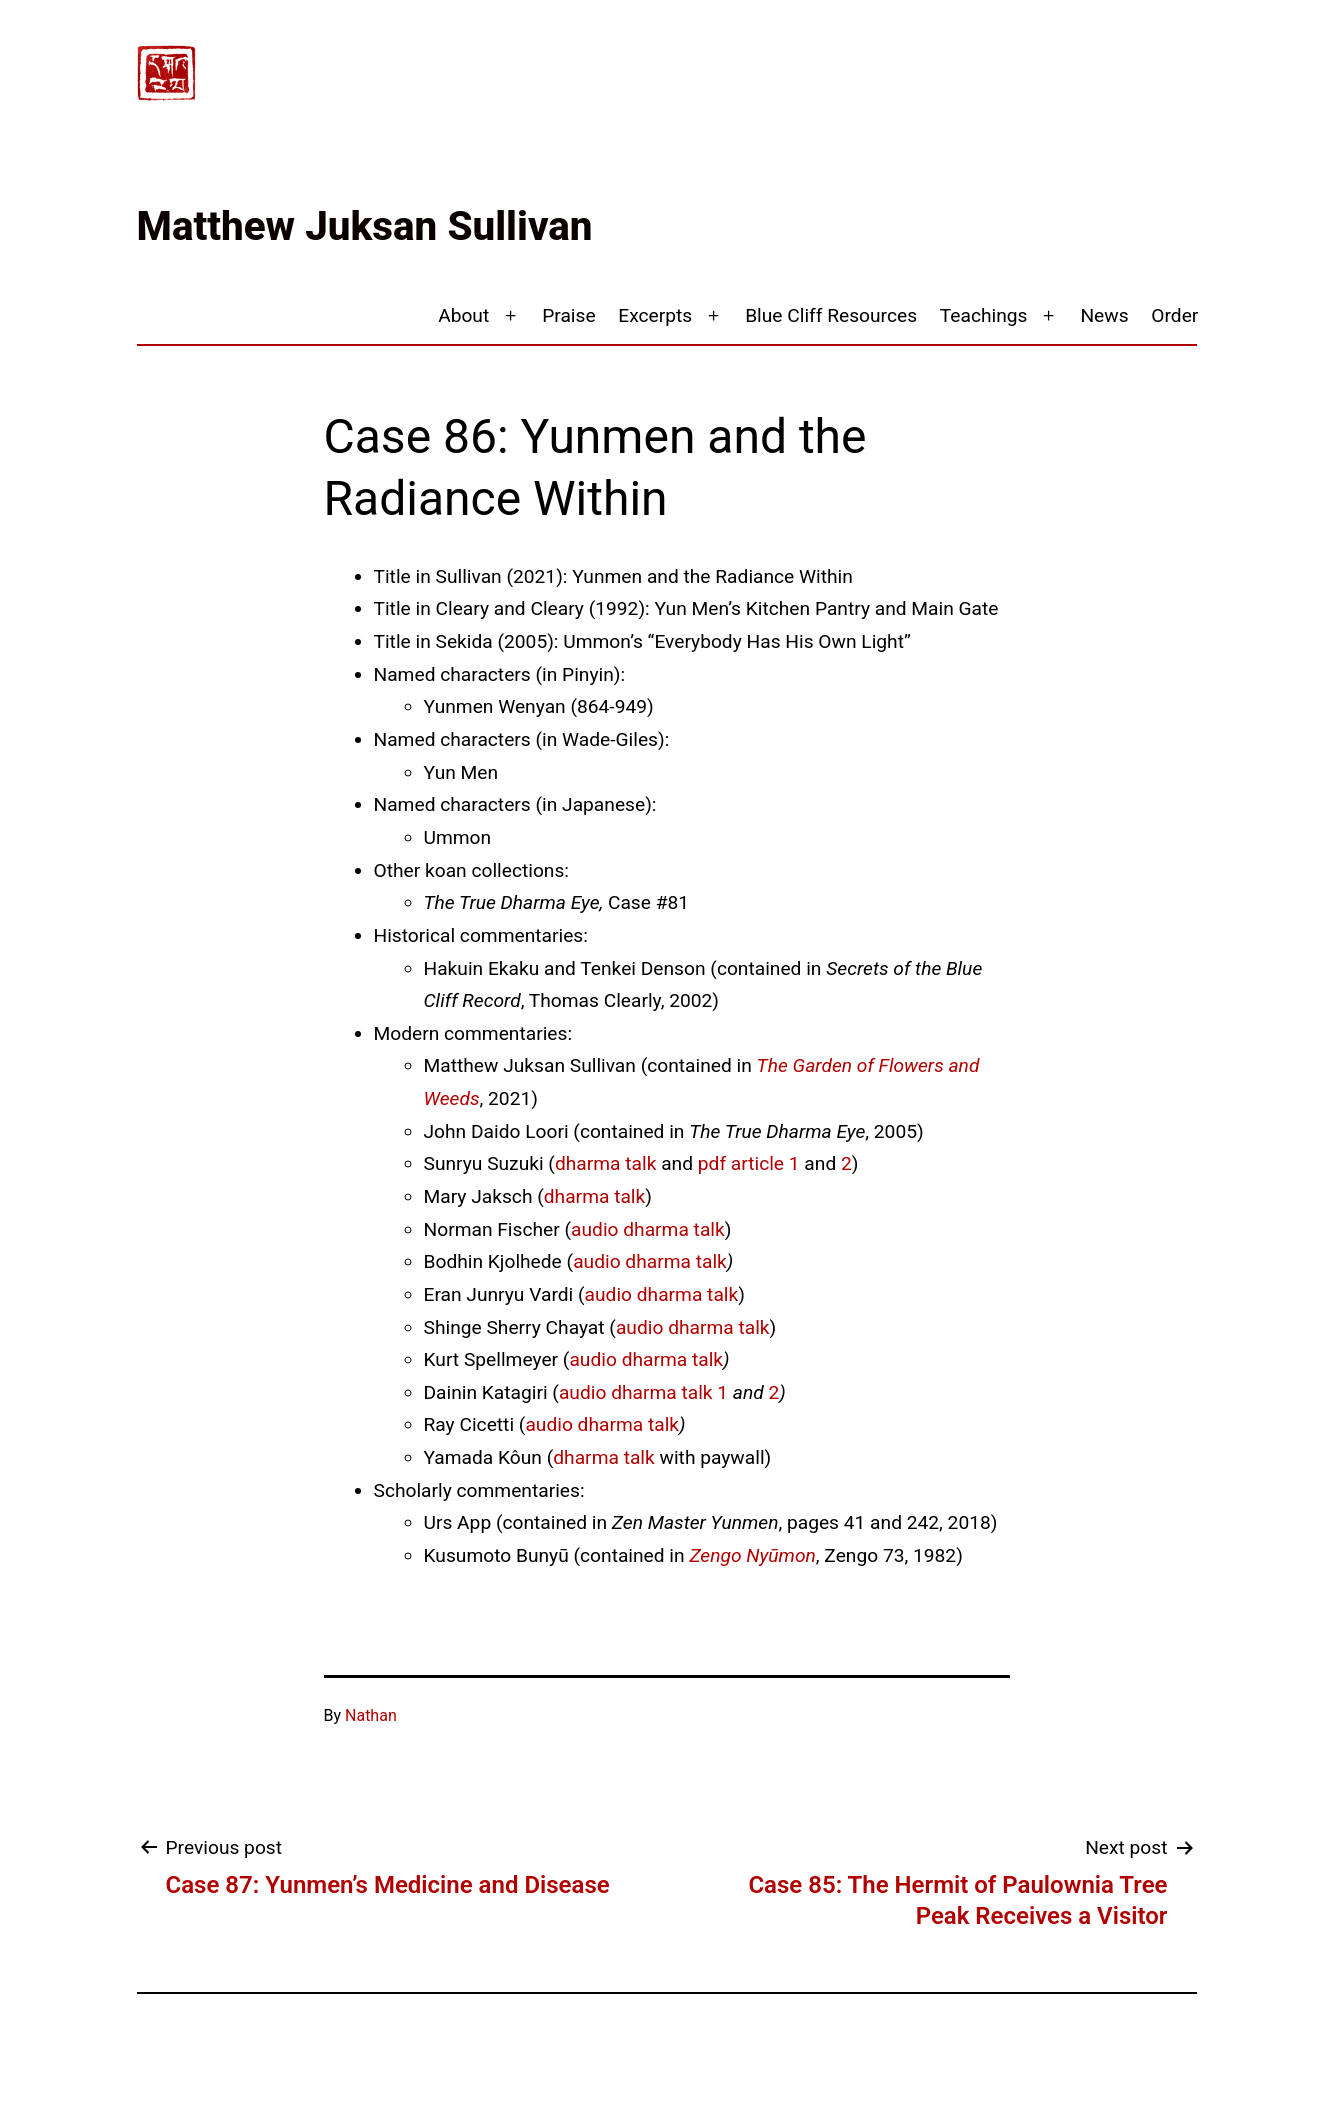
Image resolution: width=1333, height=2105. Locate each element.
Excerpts (655, 315)
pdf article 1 (749, 1163)
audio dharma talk (648, 1229)
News (1104, 315)
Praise (568, 315)
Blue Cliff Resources (831, 315)
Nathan (371, 1715)
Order (1174, 315)
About (463, 315)
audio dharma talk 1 (643, 1392)
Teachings (984, 315)
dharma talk (605, 1163)
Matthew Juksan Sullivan (365, 226)
